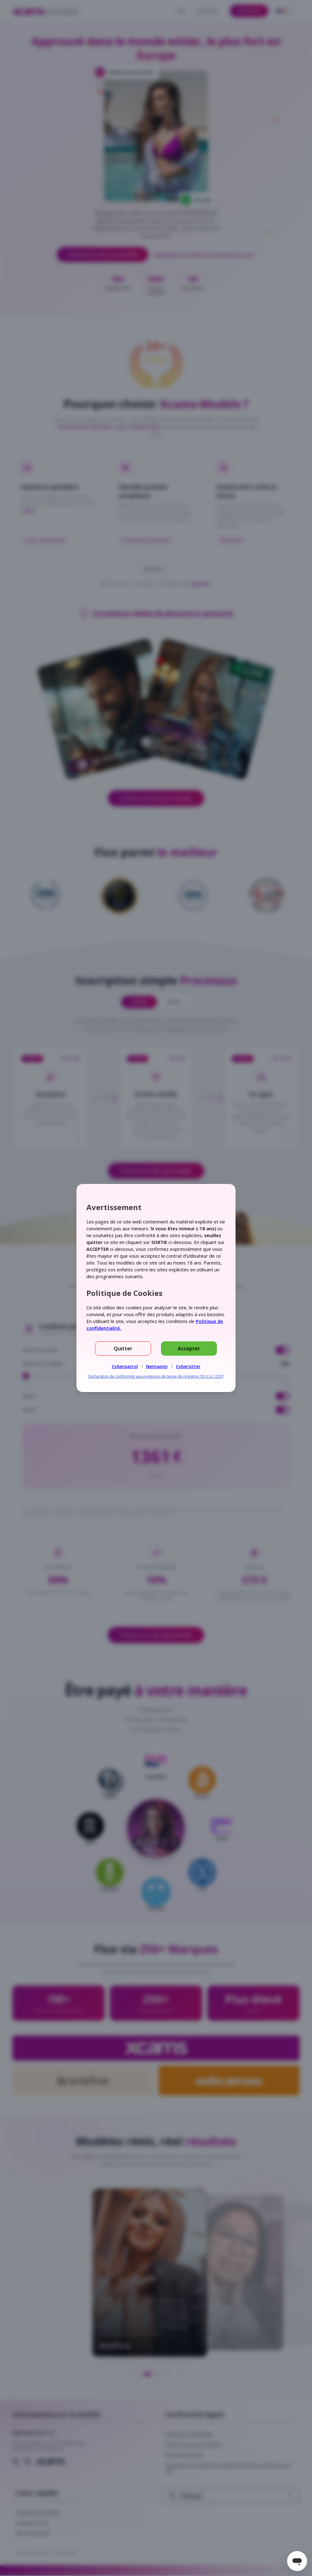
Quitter (123, 1348)
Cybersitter (188, 1366)
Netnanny (157, 1366)
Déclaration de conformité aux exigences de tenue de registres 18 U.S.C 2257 (156, 1376)
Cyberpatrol (125, 1366)
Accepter (189, 1348)
